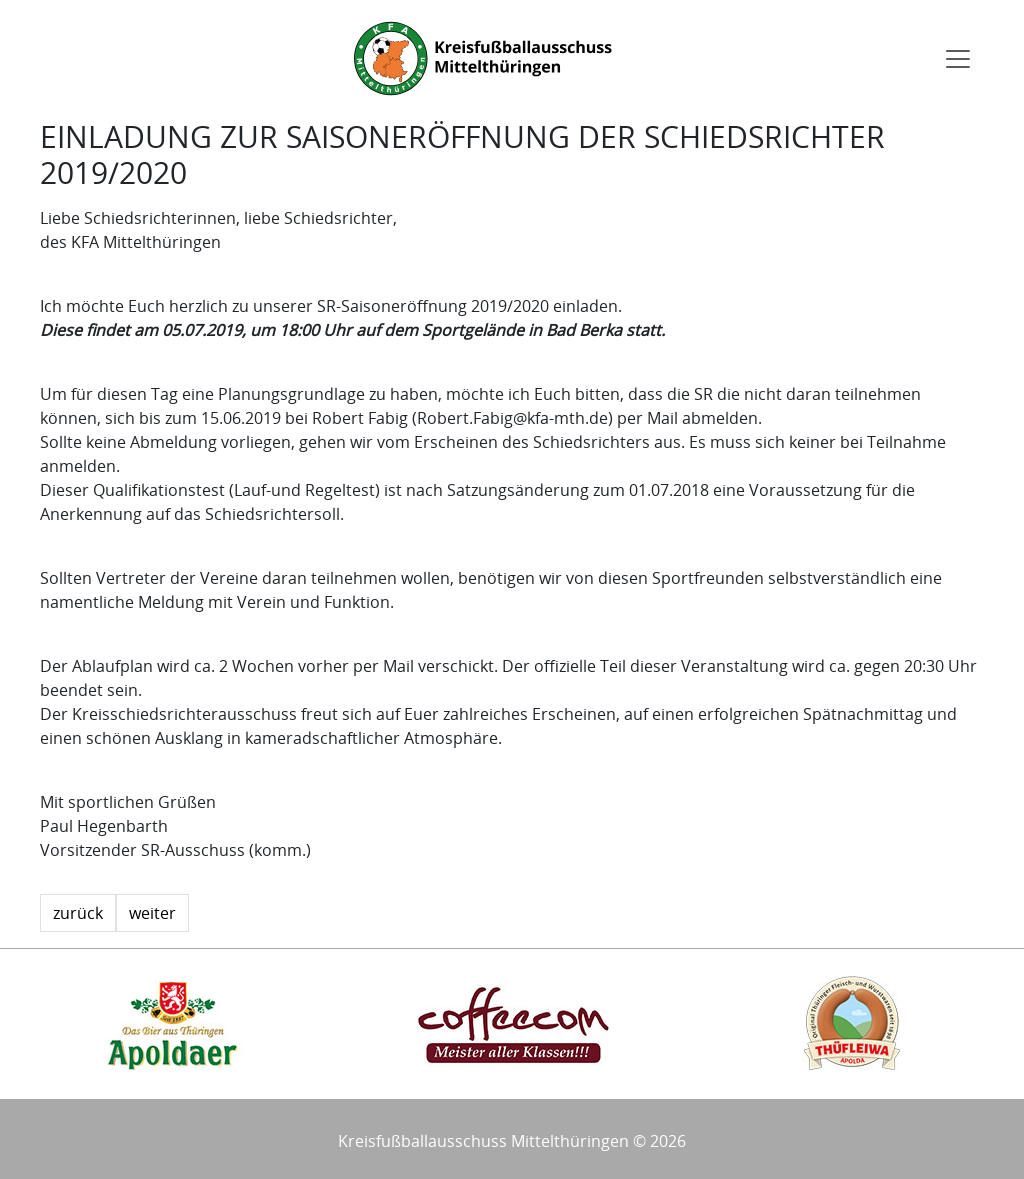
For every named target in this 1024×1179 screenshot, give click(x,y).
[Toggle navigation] (958, 59)
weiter (152, 913)
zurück (78, 913)
